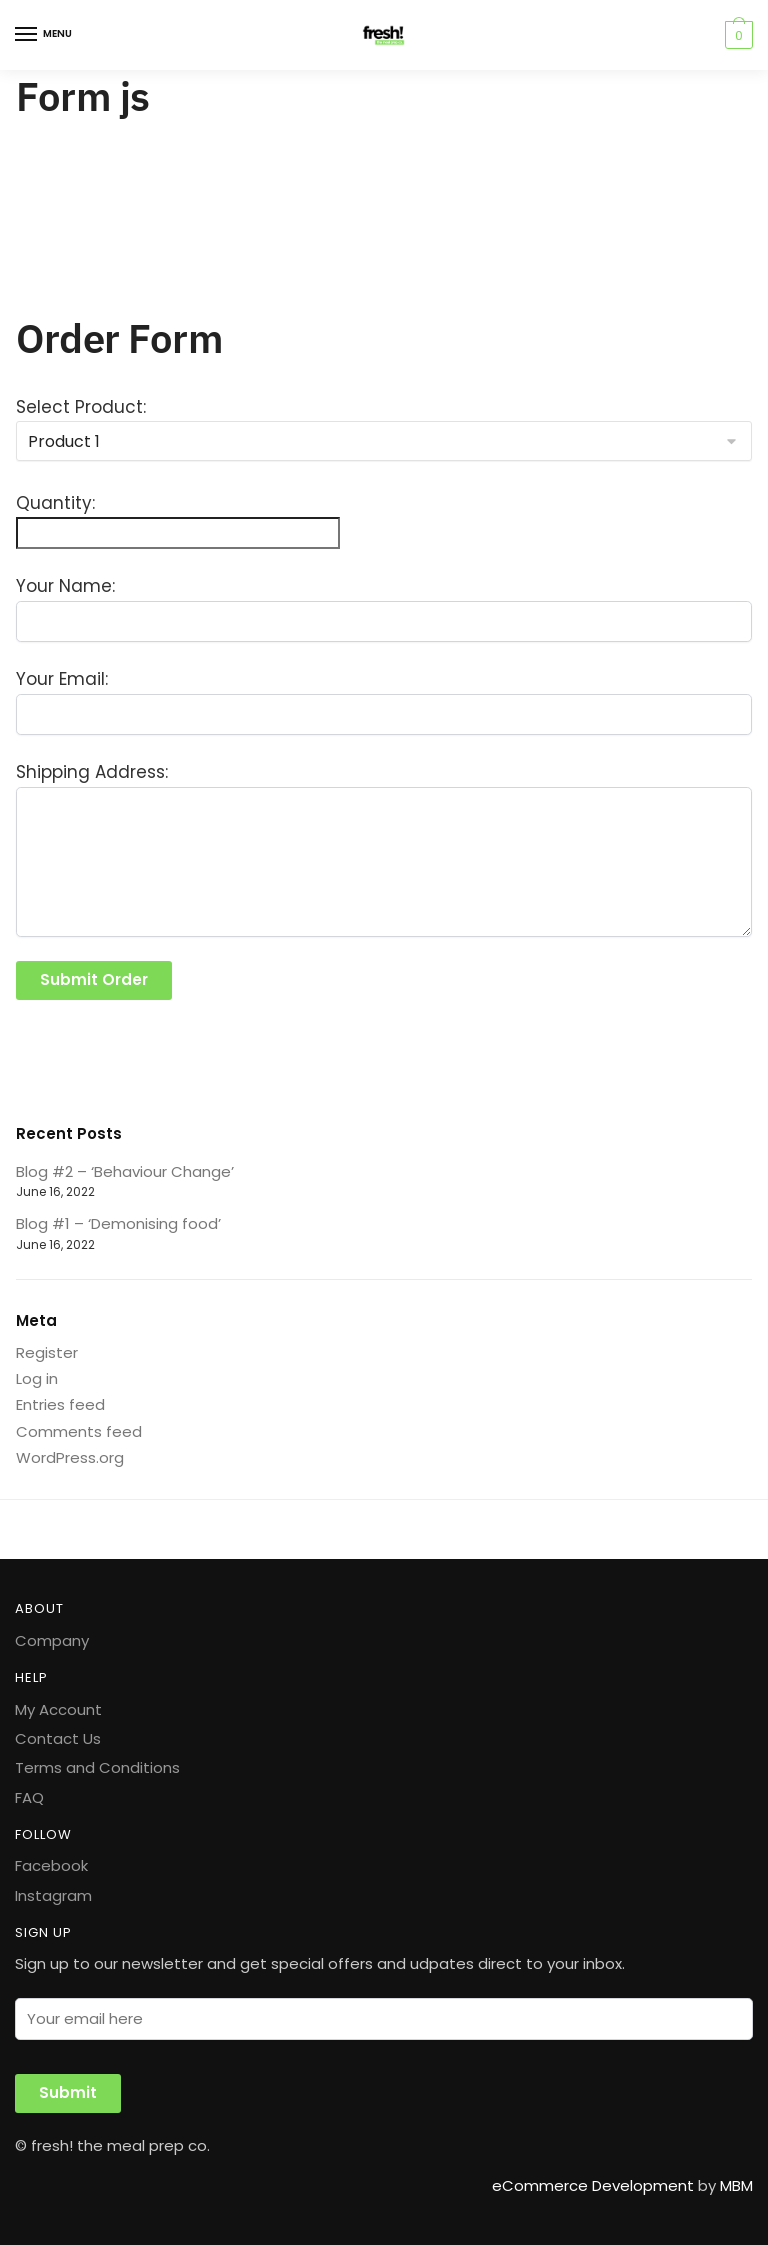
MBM (736, 2185)
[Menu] (45, 35)
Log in (37, 1378)
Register (47, 1352)
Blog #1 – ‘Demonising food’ (118, 1223)
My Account (58, 1709)
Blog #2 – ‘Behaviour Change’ (125, 1171)
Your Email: (62, 679)
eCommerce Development (593, 2185)
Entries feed (60, 1404)
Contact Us (58, 1738)
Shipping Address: (92, 772)
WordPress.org (70, 1457)
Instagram (53, 1895)
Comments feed (79, 1431)
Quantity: (55, 503)
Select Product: (81, 407)
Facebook (51, 1865)
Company (52, 1640)
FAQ (29, 1797)
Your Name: (65, 586)
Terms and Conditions (97, 1767)
